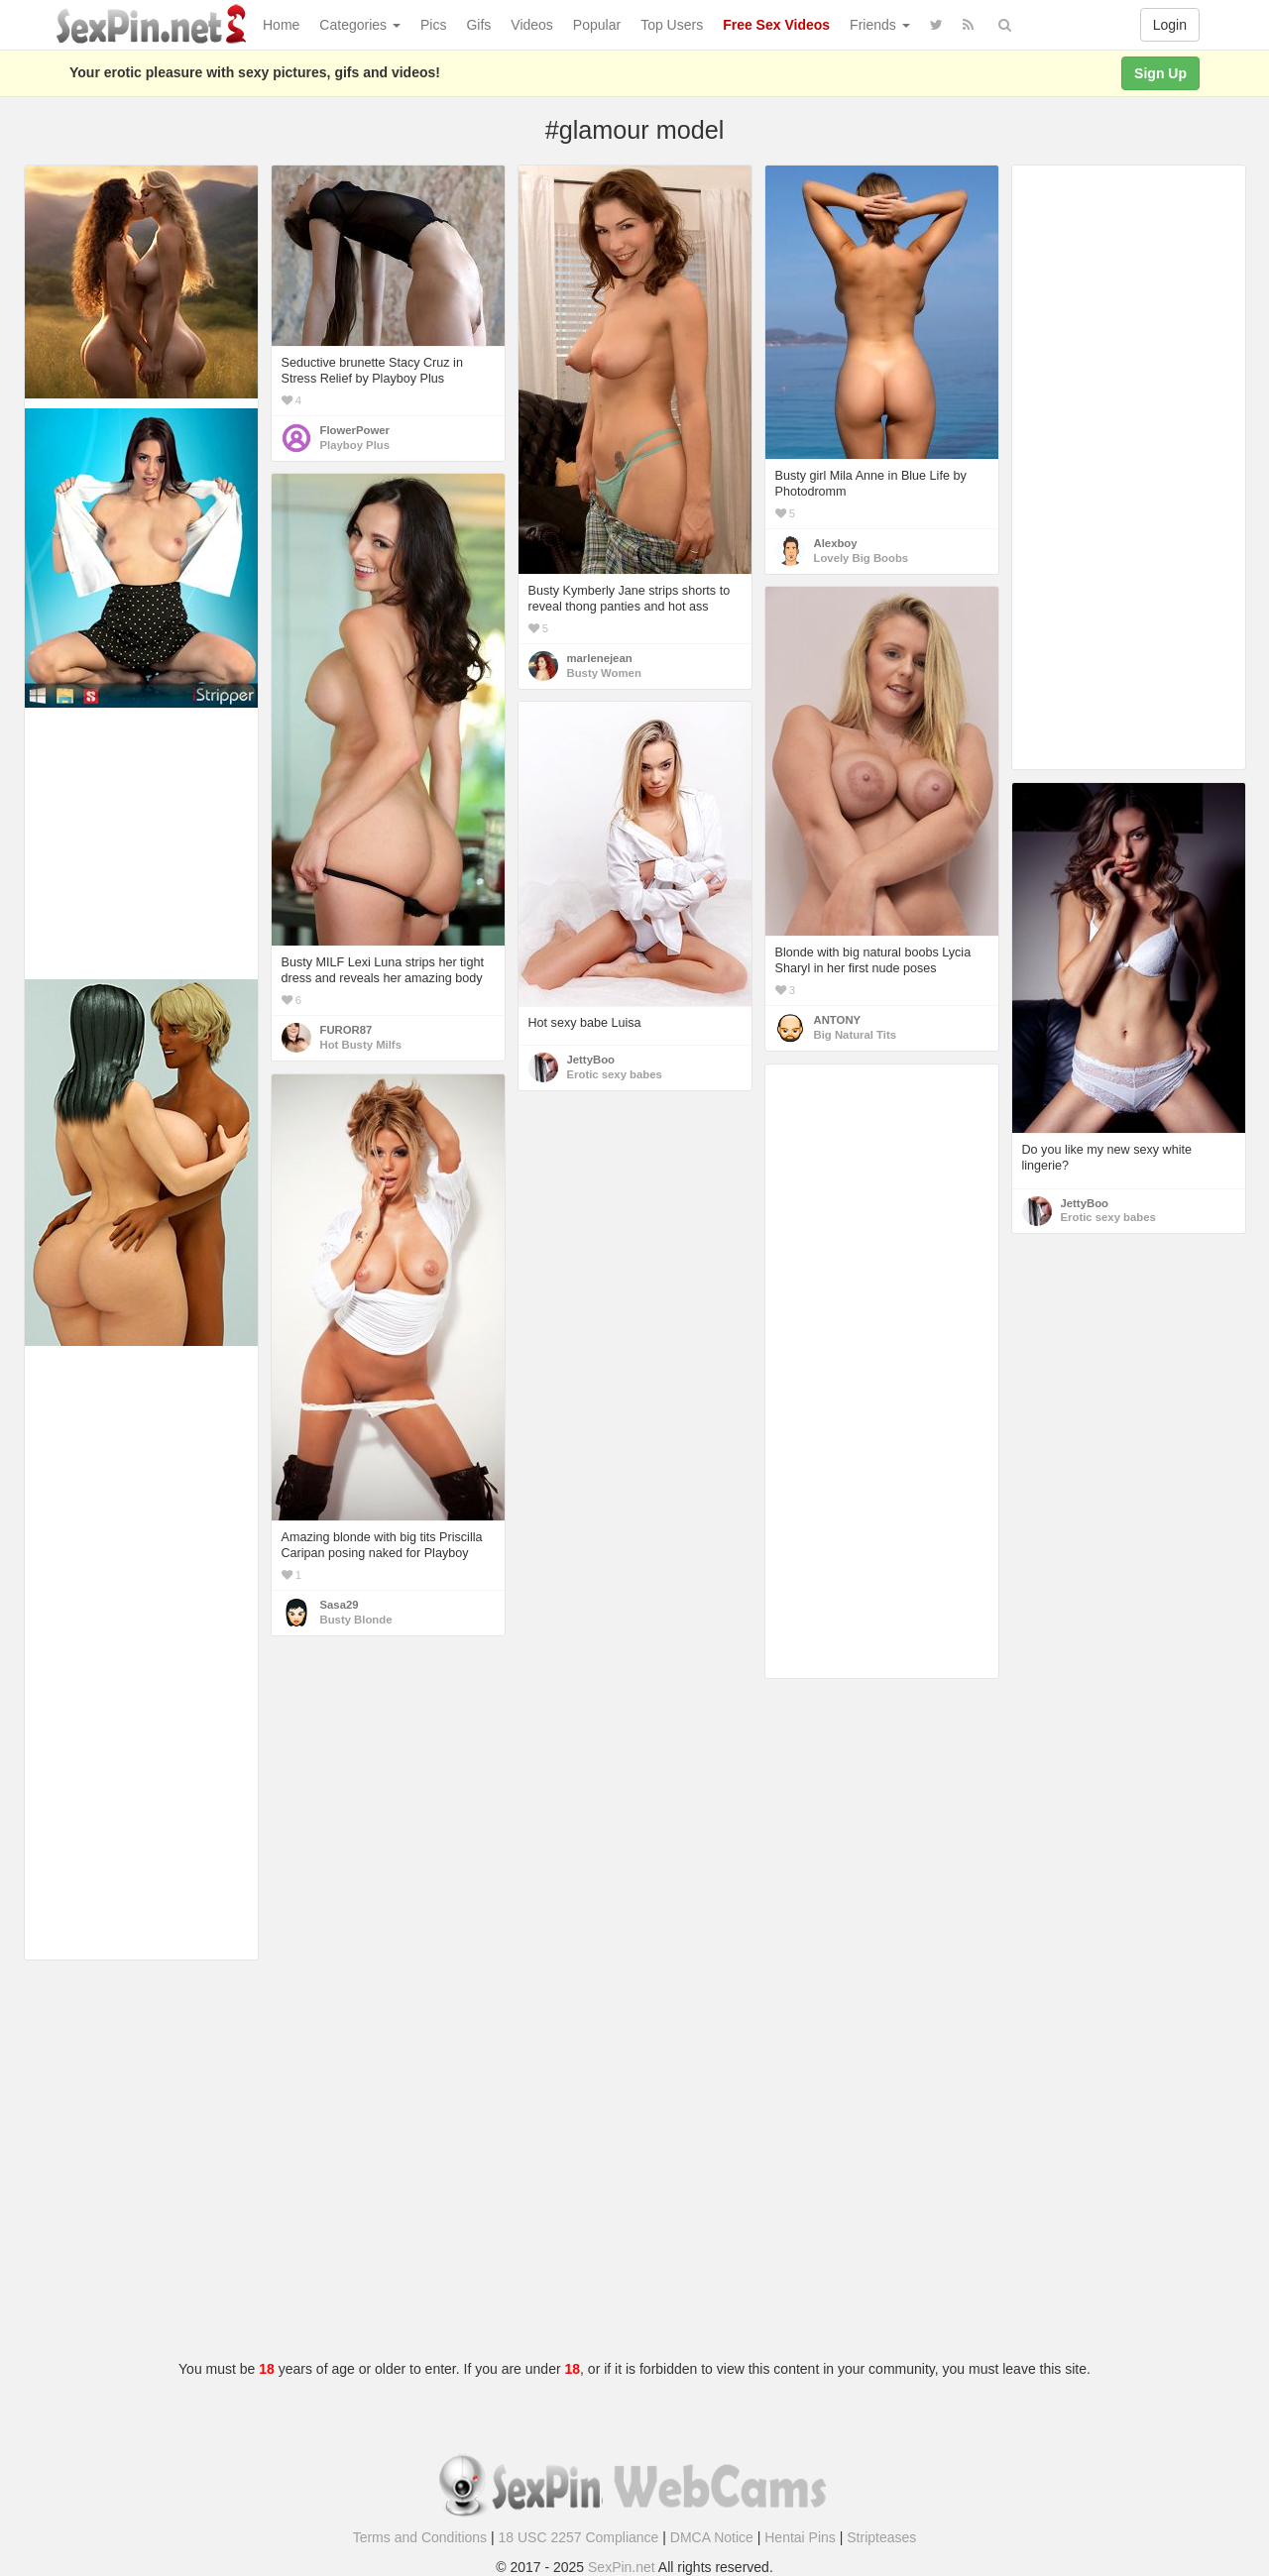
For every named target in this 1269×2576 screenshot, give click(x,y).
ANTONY (838, 1020)
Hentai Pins (800, 2537)
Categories (360, 25)
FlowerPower (355, 430)
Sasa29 (339, 1605)
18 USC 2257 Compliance (579, 2537)
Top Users (671, 25)
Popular (597, 25)
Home (281, 25)
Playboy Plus (355, 445)
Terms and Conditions (420, 2537)
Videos (532, 25)
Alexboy (836, 543)
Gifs (478, 25)
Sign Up (1160, 73)
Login (1170, 25)
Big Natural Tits (855, 1035)
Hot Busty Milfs (361, 1045)
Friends (880, 25)
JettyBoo (591, 1059)
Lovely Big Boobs (861, 558)
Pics (433, 25)
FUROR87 (346, 1030)
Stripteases (881, 2537)
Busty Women (604, 673)
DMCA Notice (711, 2537)
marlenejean (600, 658)
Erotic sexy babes (614, 1074)
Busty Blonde (356, 1619)
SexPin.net (621, 2567)
